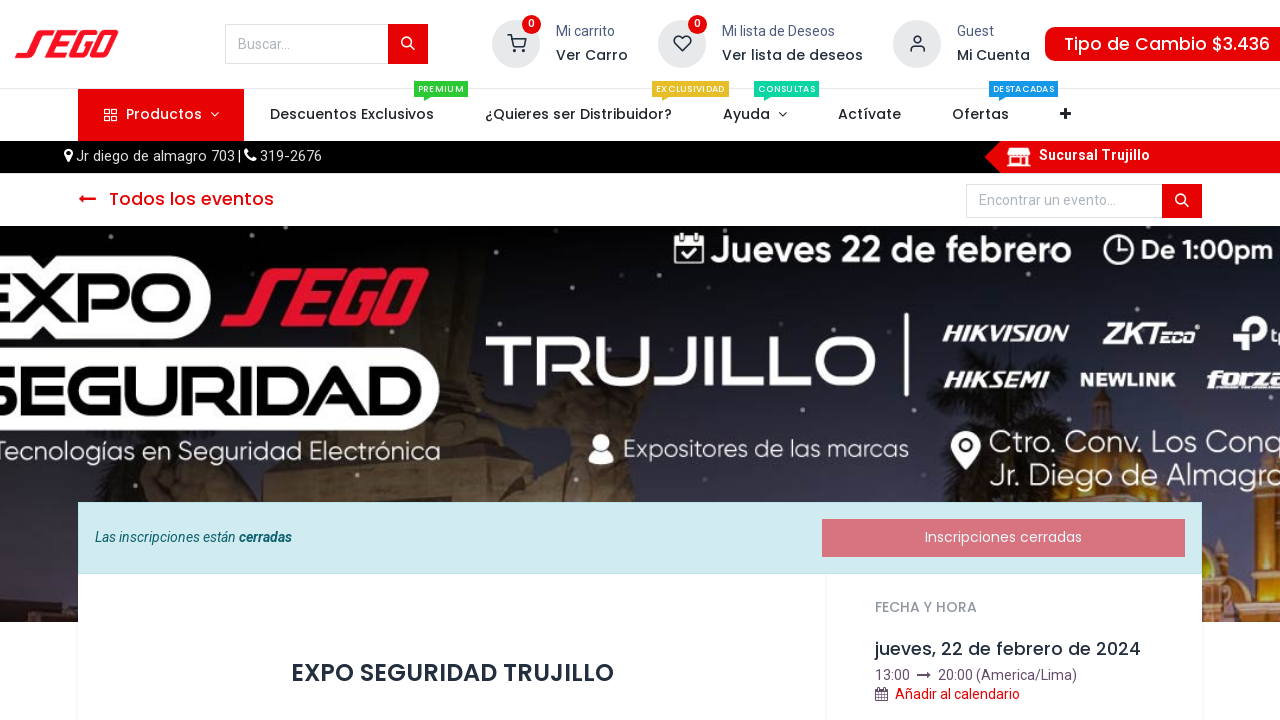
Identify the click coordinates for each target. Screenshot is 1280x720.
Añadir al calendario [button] (957, 694)
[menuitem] (351, 115)
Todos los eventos (176, 199)
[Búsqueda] (408, 44)
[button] (1066, 115)
